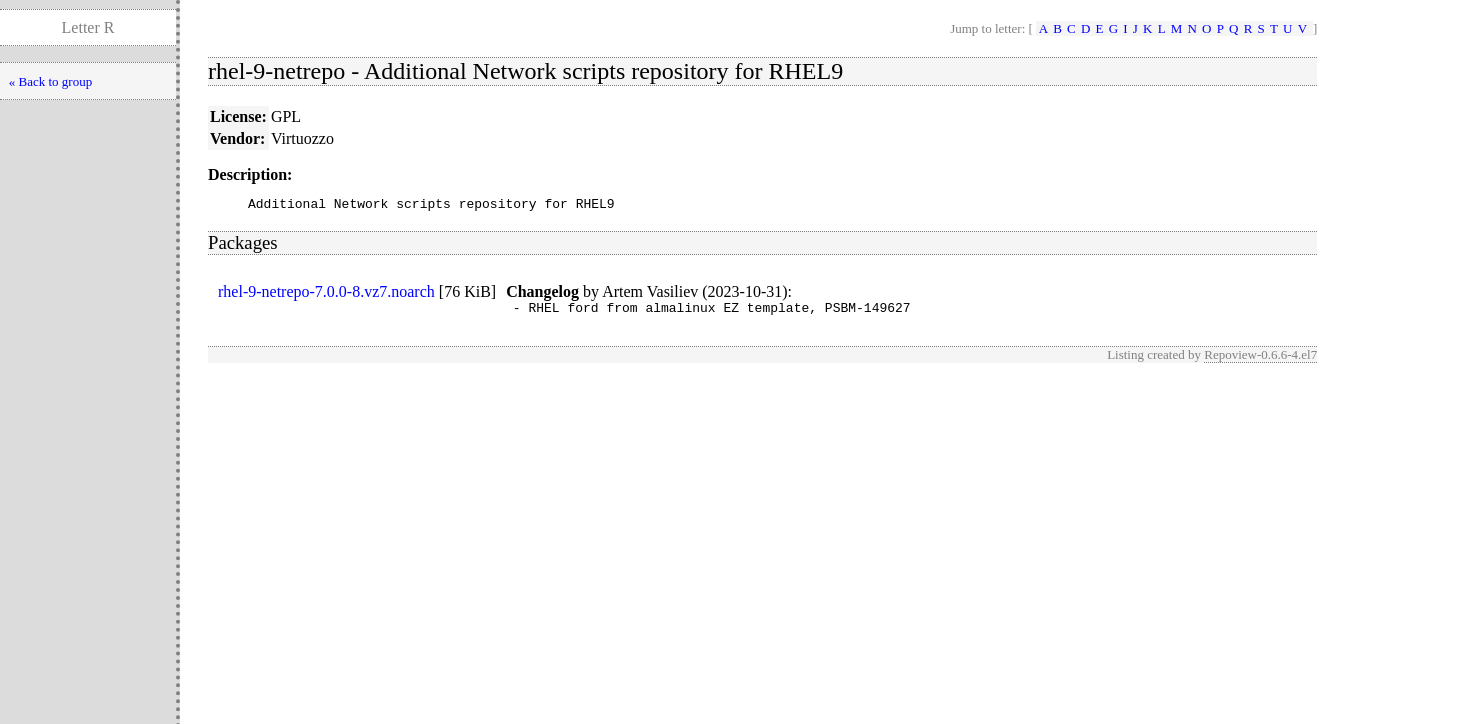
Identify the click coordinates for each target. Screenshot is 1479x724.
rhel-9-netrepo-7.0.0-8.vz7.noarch (326, 294)
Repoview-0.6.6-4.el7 (1260, 360)
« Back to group (50, 81)
